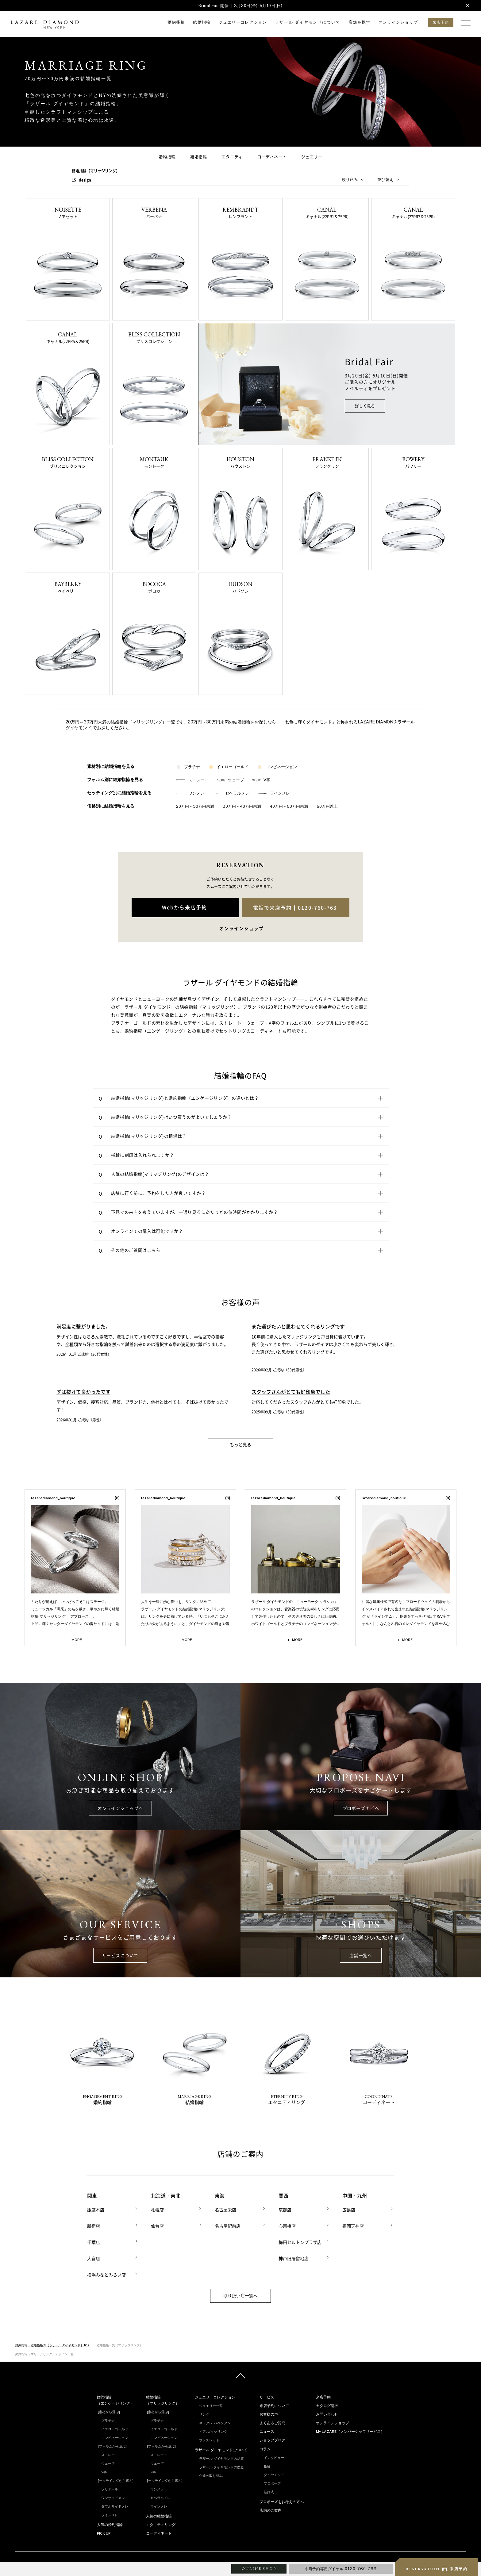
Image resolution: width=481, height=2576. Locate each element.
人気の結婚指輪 (159, 2515)
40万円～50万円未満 (289, 806)
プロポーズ (272, 2482)
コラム (265, 2447)
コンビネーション (277, 767)
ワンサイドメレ (113, 2496)
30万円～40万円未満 (242, 806)
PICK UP (103, 2532)
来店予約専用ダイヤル (341, 2568)
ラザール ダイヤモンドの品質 (221, 2457)
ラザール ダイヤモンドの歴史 (221, 2465)
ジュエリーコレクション (243, 22)
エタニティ (232, 156)
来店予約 (323, 2396)
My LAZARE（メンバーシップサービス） (350, 2430)
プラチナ (188, 767)
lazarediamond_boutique (53, 1498)
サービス (267, 2396)
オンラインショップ (398, 22)
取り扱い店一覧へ (240, 2294)
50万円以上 (327, 806)
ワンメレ (190, 793)
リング (204, 2413)
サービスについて (120, 1955)
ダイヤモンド (274, 2473)
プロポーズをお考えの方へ (282, 2500)
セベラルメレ (231, 793)
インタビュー (274, 2456)
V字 (261, 780)
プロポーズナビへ (361, 1808)
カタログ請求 (327, 2404)
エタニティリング (160, 2523)
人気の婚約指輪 (110, 2523)
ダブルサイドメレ (114, 2505)
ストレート (192, 780)
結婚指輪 (201, 22)
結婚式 (269, 2490)
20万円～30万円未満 (195, 806)
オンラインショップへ (120, 1808)
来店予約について (274, 2404)
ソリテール (109, 2488)
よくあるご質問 (272, 2421)
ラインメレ (274, 793)
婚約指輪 (176, 22)
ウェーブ (230, 780)
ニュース (267, 2430)
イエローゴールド (228, 767)
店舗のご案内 (271, 2509)
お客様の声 (269, 2413)
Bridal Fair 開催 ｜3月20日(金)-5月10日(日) (240, 6)
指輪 (267, 2465)
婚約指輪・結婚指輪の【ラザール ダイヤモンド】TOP (52, 2344)
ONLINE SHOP (259, 2568)
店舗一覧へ (360, 1955)
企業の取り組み (211, 2474)
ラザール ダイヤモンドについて (308, 22)
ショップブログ (272, 2439)
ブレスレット (209, 2438)
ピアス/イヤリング (213, 2430)
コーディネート (272, 156)
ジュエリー (311, 156)
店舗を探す (359, 22)
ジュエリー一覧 (211, 2404)
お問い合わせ (327, 2413)
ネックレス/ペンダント (216, 2421)
